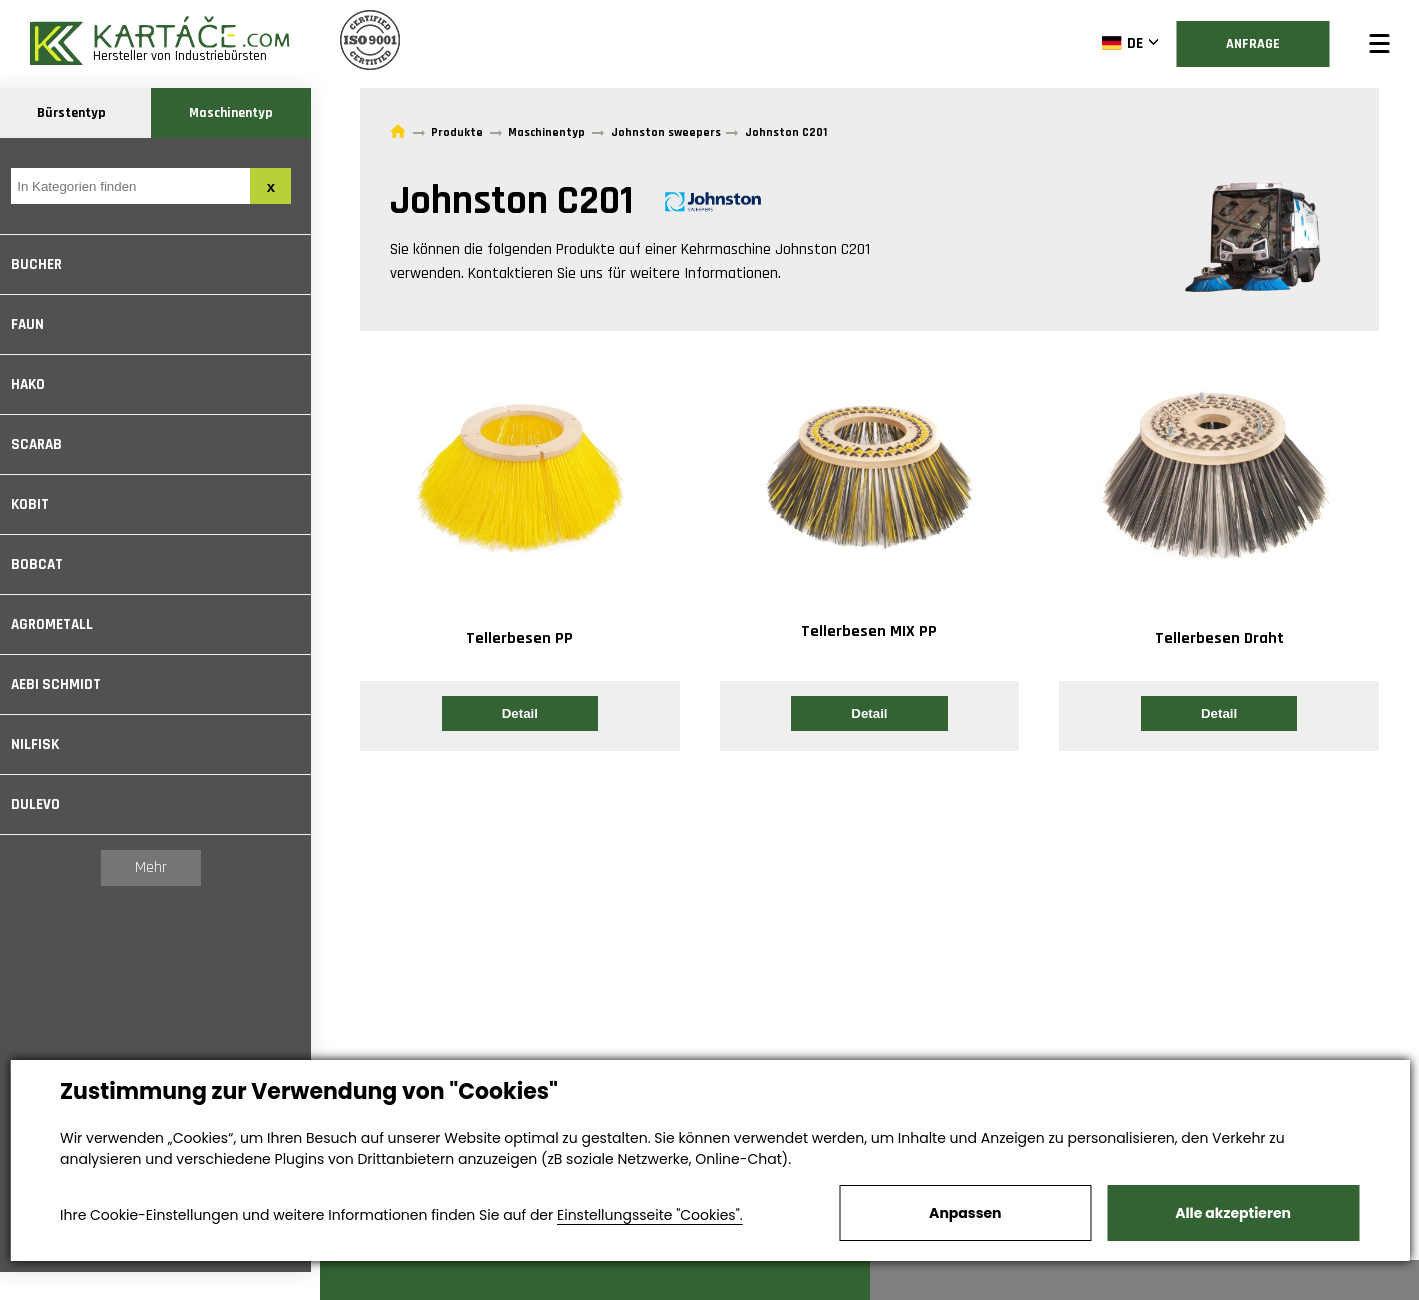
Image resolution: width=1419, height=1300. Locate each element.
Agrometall (61, 624)
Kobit (39, 504)
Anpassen (965, 1213)
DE (1120, 43)
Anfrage (1252, 44)
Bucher (45, 264)
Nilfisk (44, 744)
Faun (36, 324)
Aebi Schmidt (65, 684)
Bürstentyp (80, 113)
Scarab (45, 444)
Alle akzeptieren (1233, 1213)
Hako (37, 384)
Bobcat (46, 564)
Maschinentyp (240, 113)
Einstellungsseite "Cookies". (650, 1215)
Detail (520, 713)
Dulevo (44, 804)
